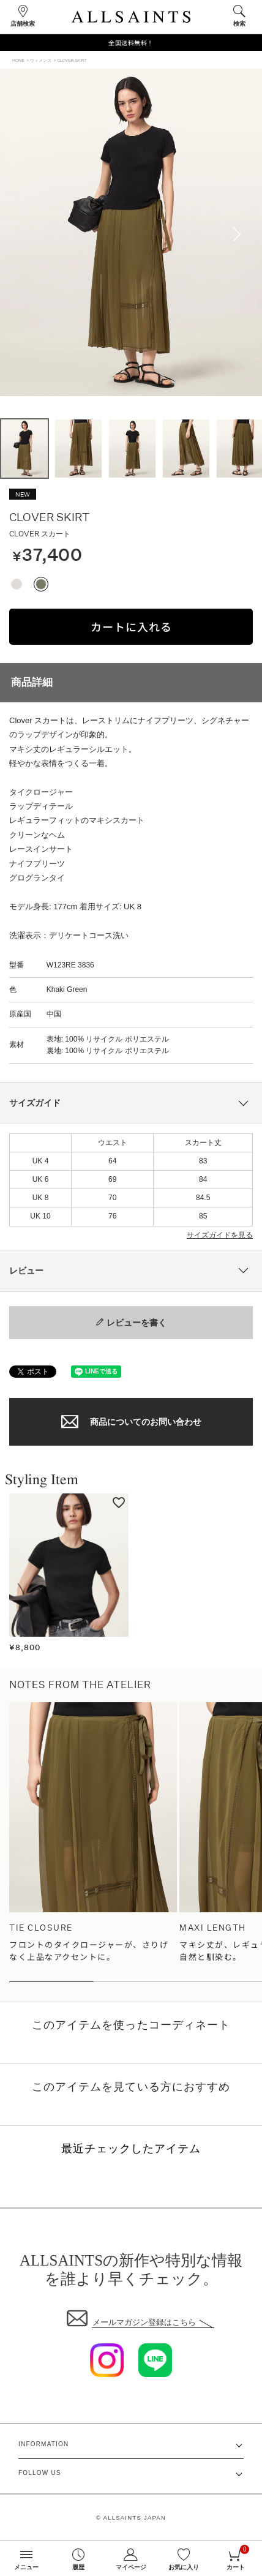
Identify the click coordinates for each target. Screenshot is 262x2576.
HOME (18, 60)
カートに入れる (131, 626)
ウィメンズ (40, 60)
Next (240, 234)
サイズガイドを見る (220, 1235)
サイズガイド (35, 1103)
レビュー (26, 1270)
